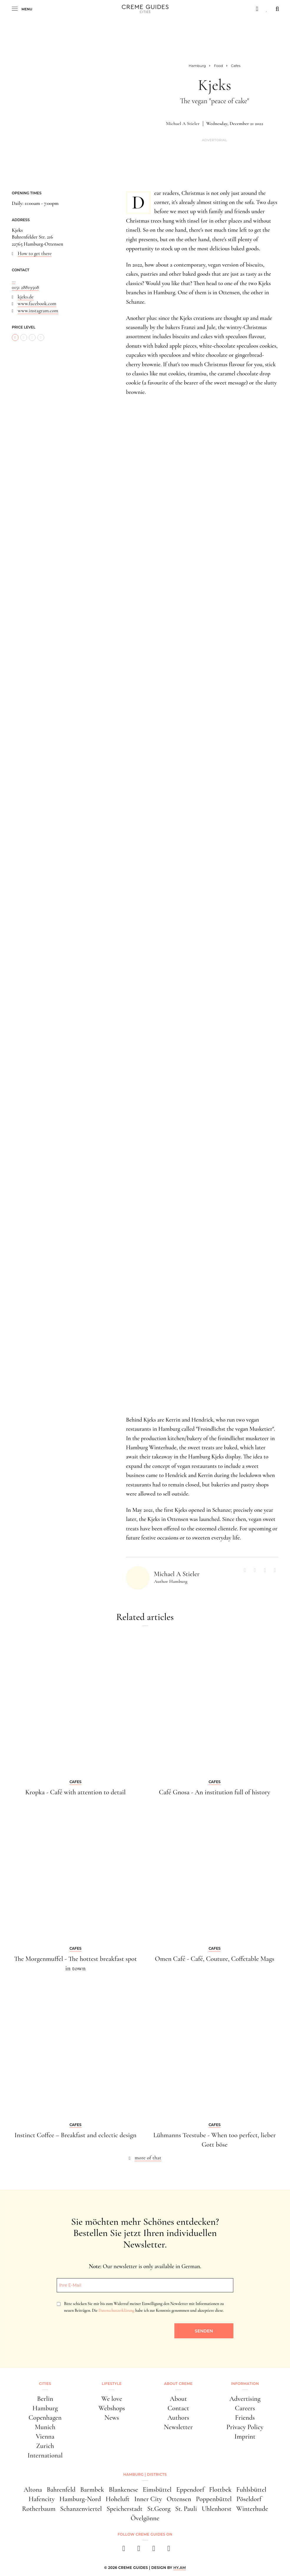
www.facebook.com (37, 303)
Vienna (45, 2438)
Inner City (148, 2502)
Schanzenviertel (81, 2511)
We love (111, 2399)
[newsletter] (167, 2552)
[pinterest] (152, 2552)
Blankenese (123, 2492)
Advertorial (214, 140)
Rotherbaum (39, 2511)
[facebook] (122, 2552)
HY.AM (179, 2570)
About (178, 2399)
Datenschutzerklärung (116, 2310)
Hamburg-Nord (80, 2502)
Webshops (111, 2408)
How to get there (35, 253)
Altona (33, 2492)
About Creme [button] (178, 2383)
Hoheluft (118, 2502)
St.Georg (158, 2511)
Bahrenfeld (61, 2492)
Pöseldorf (248, 2502)
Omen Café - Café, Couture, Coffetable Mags (214, 1959)
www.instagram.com (38, 311)
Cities (45, 2383)
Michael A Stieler (183, 123)
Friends (245, 2418)
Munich (45, 2428)
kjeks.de (26, 297)
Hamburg (45, 2408)
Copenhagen (45, 2418)
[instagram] (137, 2552)
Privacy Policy (245, 2428)
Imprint (244, 2438)
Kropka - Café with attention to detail (75, 1792)
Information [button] (245, 2383)
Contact (178, 2408)
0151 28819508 (25, 287)
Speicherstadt (124, 2511)
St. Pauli (186, 2511)
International (45, 2458)
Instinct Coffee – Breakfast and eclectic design (75, 2135)
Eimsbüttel (157, 2492)
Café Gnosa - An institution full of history (214, 1792)
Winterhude (252, 2511)
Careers (245, 2408)
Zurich (45, 2448)
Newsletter (178, 2428)
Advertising (245, 2399)
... (13, 280)
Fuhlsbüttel (251, 2492)
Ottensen (179, 2502)
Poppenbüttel (214, 2502)
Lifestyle (112, 2383)
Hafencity (42, 2502)
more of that (148, 2157)
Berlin (45, 2399)
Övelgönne (145, 2521)
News (112, 2418)
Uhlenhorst (216, 2511)
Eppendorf (190, 2492)
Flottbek (220, 2492)
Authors (178, 2418)
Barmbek (92, 2492)
